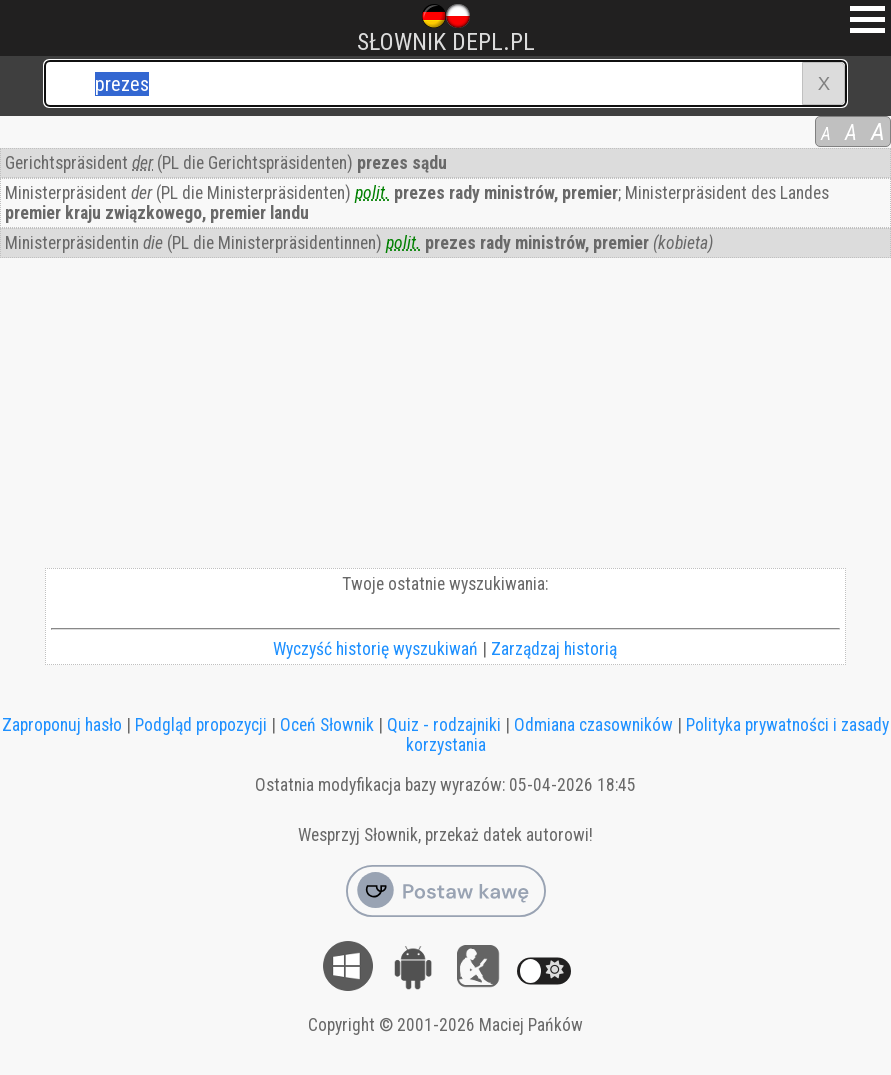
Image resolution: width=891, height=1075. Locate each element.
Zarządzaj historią (554, 649)
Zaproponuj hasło (62, 725)
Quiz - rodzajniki (444, 725)
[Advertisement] (445, 418)
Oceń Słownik (327, 725)
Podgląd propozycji (201, 725)
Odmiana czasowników (593, 725)
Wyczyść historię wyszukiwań (375, 649)
